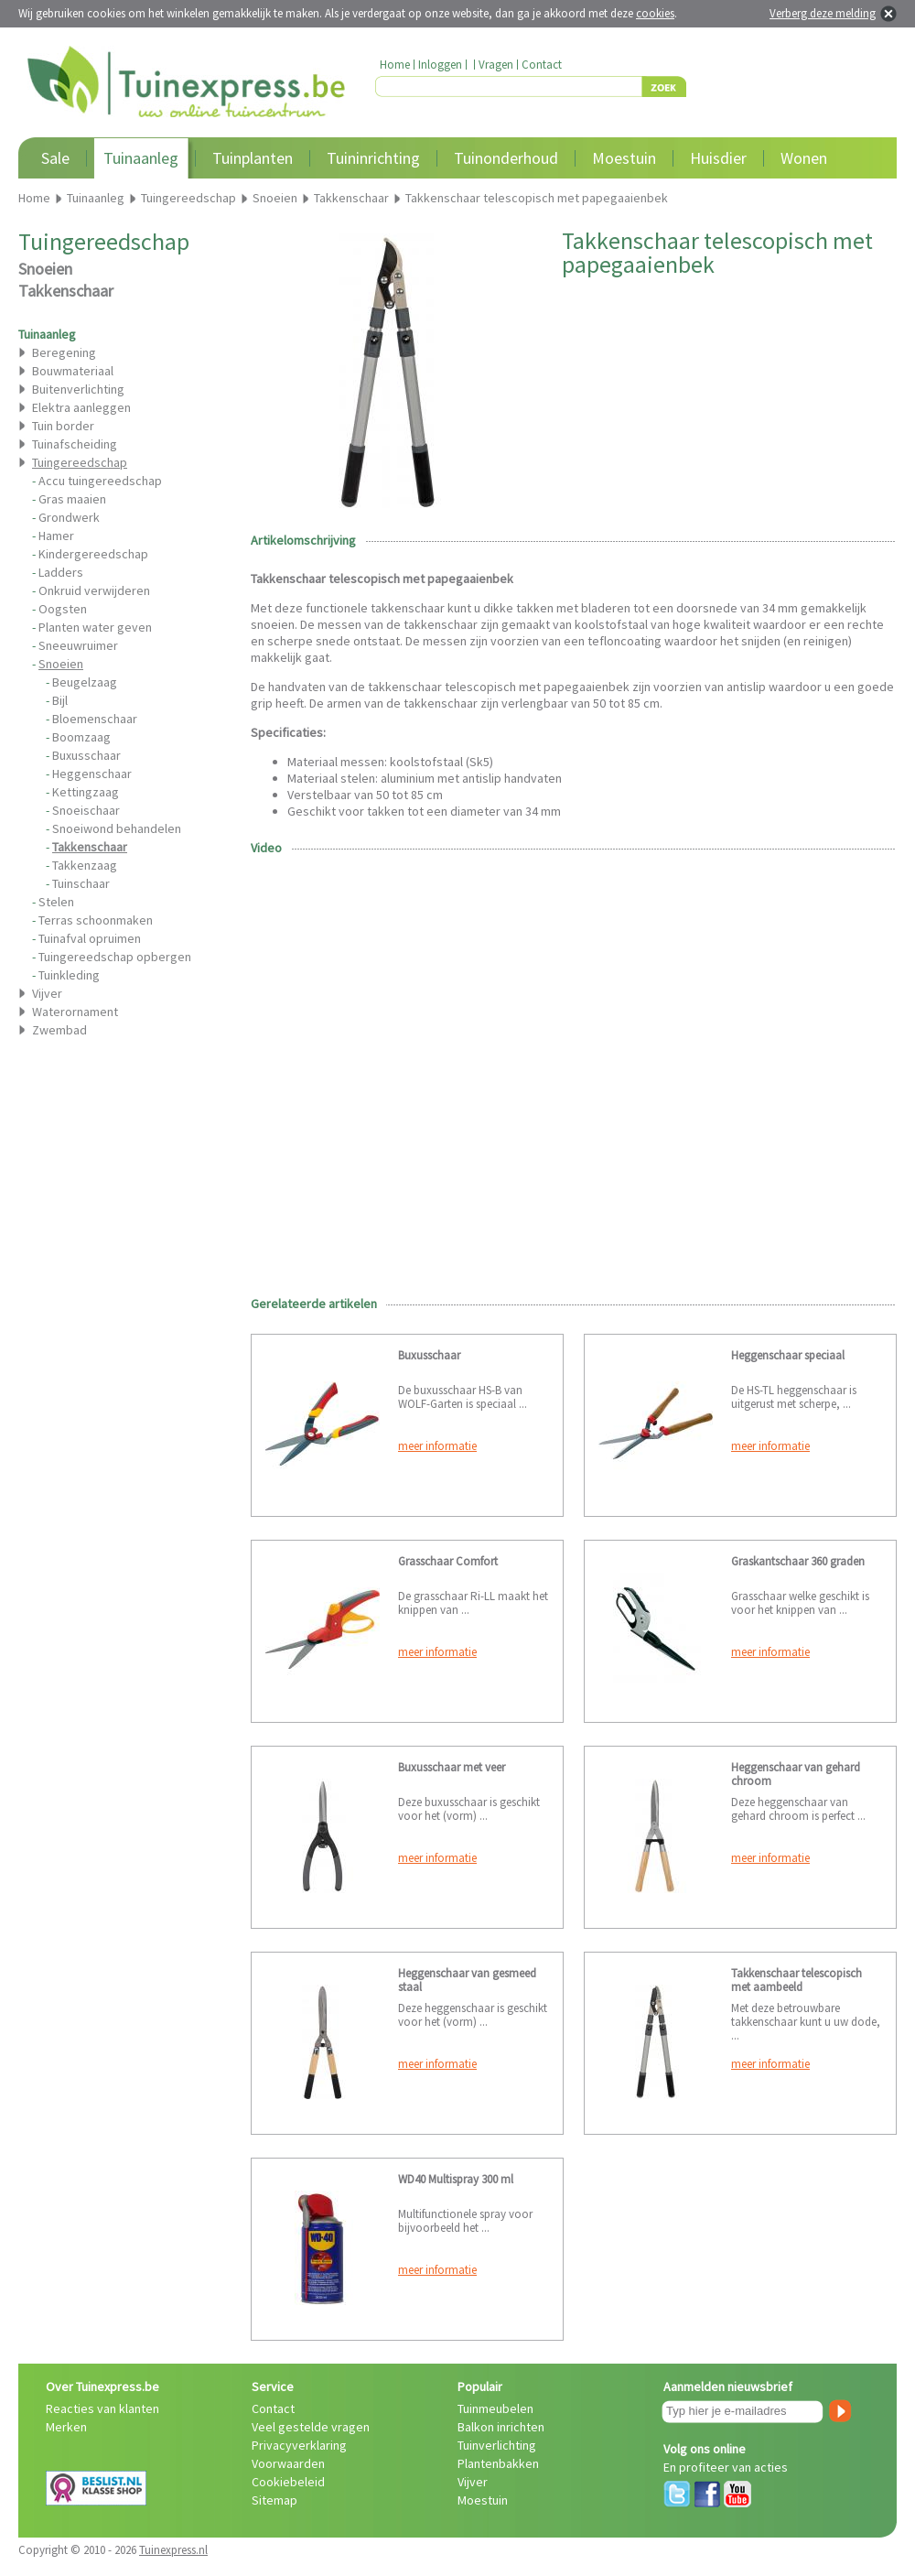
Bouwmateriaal (72, 371)
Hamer (56, 535)
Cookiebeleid (288, 2481)
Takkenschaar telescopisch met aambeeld (796, 1980)
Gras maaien (72, 499)
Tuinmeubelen (495, 2408)
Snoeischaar (86, 810)
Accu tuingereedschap (100, 480)
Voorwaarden (288, 2463)
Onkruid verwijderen (94, 590)
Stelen (56, 901)
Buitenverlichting (78, 389)
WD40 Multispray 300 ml (455, 2179)
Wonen (803, 157)
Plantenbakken (498, 2463)
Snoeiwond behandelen (116, 828)
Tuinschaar (81, 883)
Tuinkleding (69, 975)
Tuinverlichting (497, 2445)
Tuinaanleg (140, 157)
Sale (55, 157)
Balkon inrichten (501, 2427)
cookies (655, 13)
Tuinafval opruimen (89, 938)
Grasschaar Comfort (448, 1561)
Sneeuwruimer (78, 645)
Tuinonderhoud (506, 157)
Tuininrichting (373, 157)
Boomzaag (81, 737)
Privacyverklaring (299, 2445)
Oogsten (62, 609)
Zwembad (59, 1030)
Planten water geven (95, 627)
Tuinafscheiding (74, 444)
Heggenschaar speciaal (788, 1355)
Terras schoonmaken (95, 920)
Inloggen (440, 64)
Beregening (64, 352)
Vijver (47, 993)
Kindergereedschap (93, 554)
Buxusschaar (86, 755)
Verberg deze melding (823, 13)
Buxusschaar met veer (451, 1767)
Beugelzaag (84, 682)
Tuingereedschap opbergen (114, 956)
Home (395, 64)
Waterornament (75, 1011)
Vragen (496, 64)
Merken (66, 2427)
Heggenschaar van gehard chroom (795, 1774)
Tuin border (63, 425)
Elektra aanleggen (81, 407)
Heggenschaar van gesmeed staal (467, 1980)
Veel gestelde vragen (311, 2427)
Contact (542, 64)
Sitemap (274, 2500)
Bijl (60, 700)
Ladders (60, 572)
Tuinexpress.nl (173, 2550)
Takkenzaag (84, 865)
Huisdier (718, 157)
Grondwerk (69, 517)
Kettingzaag (85, 792)
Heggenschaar (92, 773)
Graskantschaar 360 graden (798, 1561)
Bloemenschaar (94, 718)
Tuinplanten (252, 157)
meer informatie (437, 1446)
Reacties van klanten (102, 2408)
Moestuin (624, 157)
